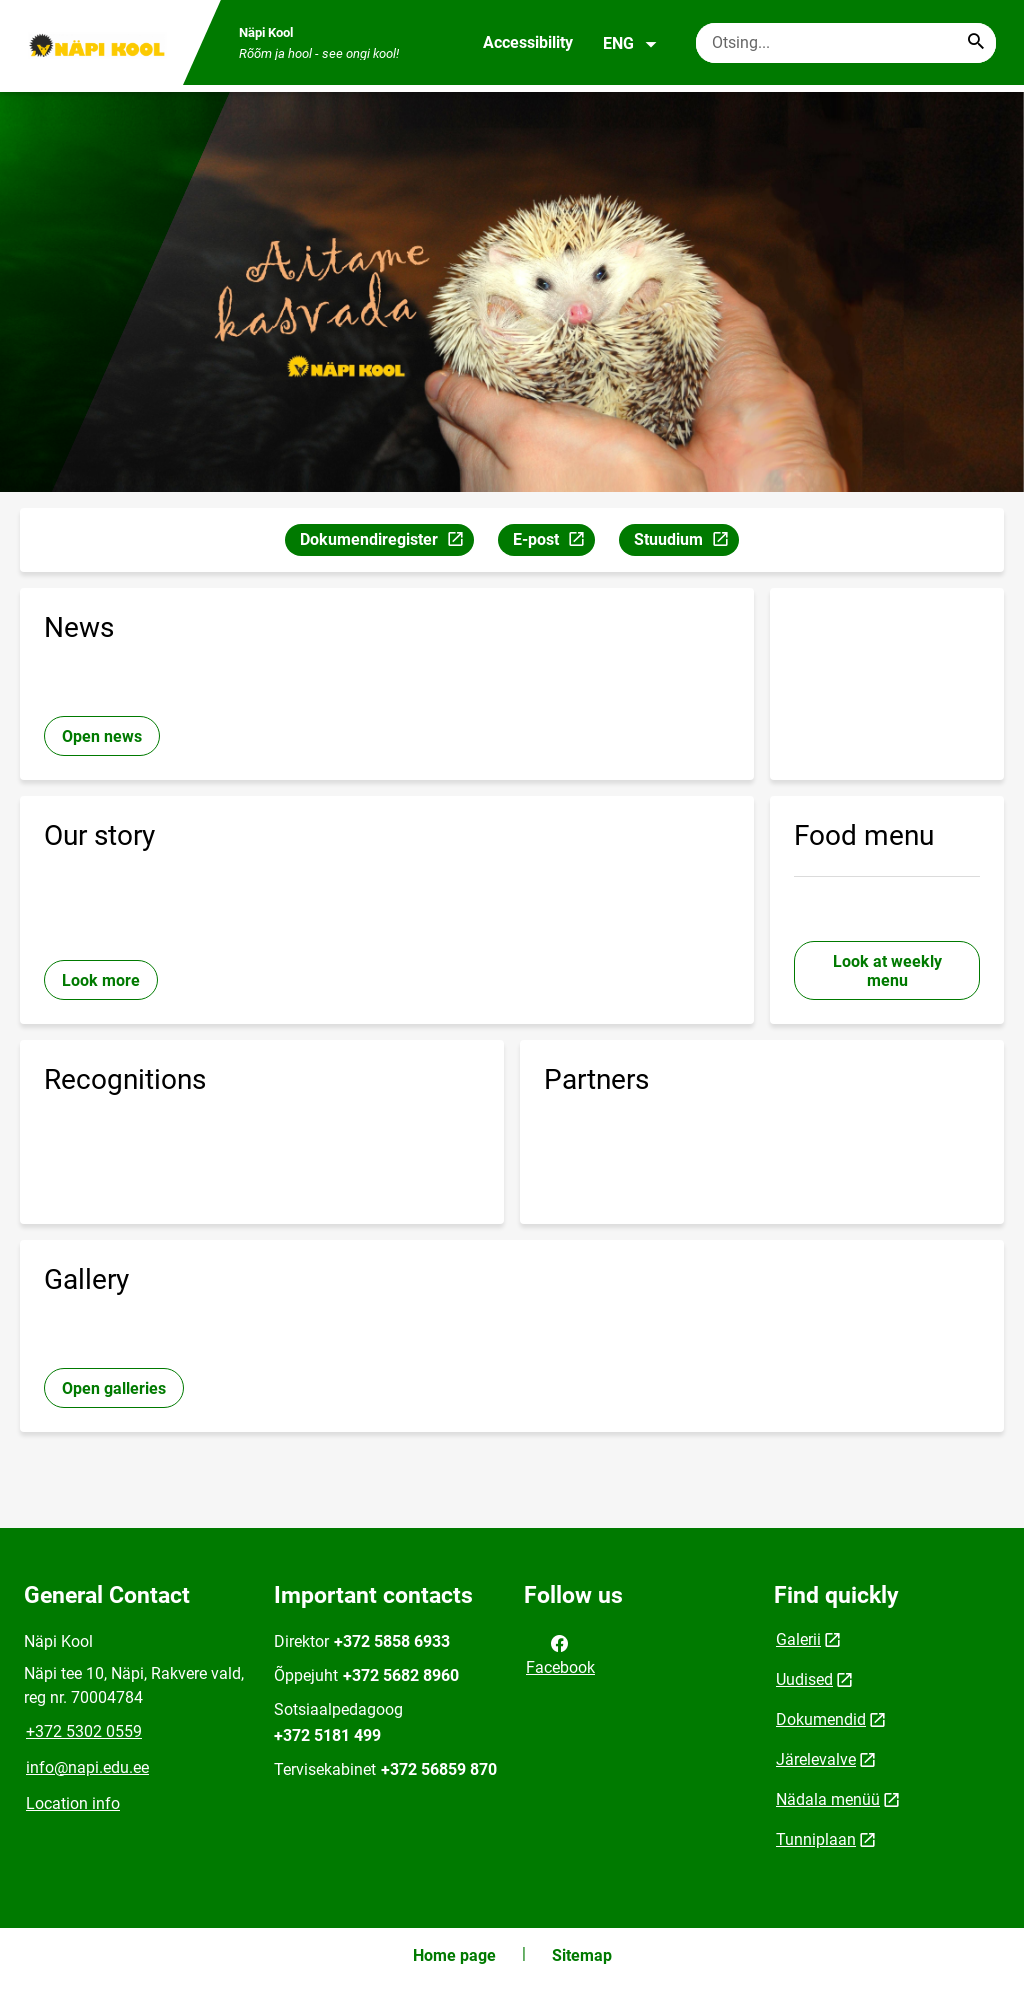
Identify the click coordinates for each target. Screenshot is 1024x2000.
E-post (553, 542)
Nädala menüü (828, 1799)
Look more (101, 980)
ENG (630, 44)
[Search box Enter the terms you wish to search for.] (846, 43)
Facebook (560, 1654)
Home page (454, 1955)
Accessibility (528, 42)
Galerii (798, 1639)
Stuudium (686, 542)
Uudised (804, 1679)
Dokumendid (821, 1719)
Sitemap (582, 1955)
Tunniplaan (816, 1839)
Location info (73, 1803)
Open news (102, 736)
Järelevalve (816, 1759)
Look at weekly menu (887, 971)
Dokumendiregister (386, 542)
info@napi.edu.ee (87, 1767)
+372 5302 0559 (84, 1731)
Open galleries (114, 1388)
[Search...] (976, 43)
